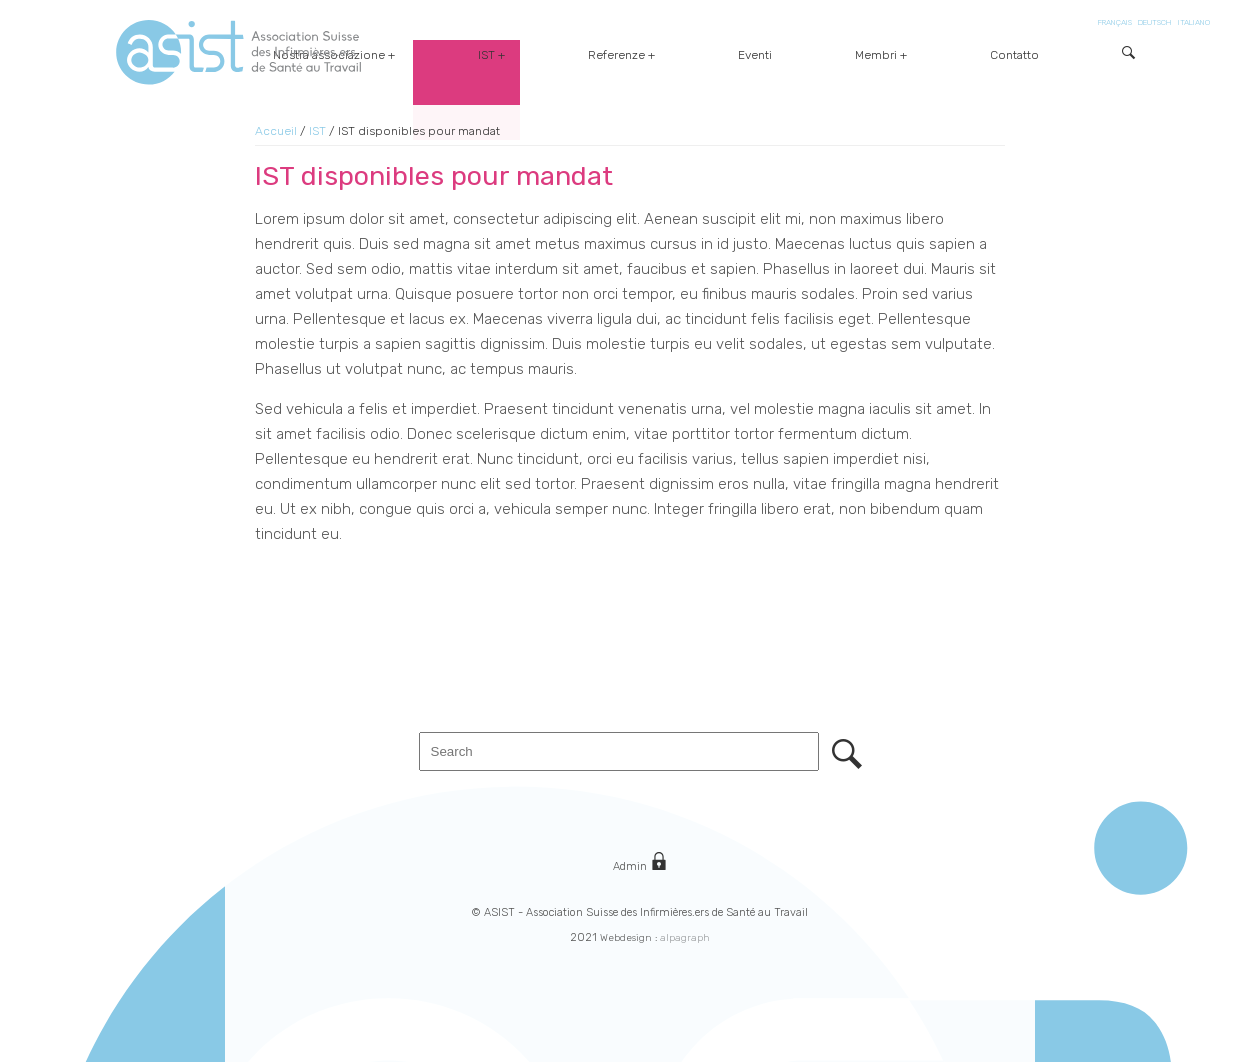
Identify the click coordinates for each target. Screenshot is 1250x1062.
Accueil (276, 131)
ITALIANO (1194, 22)
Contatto (1064, 55)
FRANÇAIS (1115, 22)
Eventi (905, 55)
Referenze (816, 55)
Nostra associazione (629, 55)
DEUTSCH (1155, 22)
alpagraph (685, 938)
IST (736, 55)
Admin (640, 862)
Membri (976, 55)
